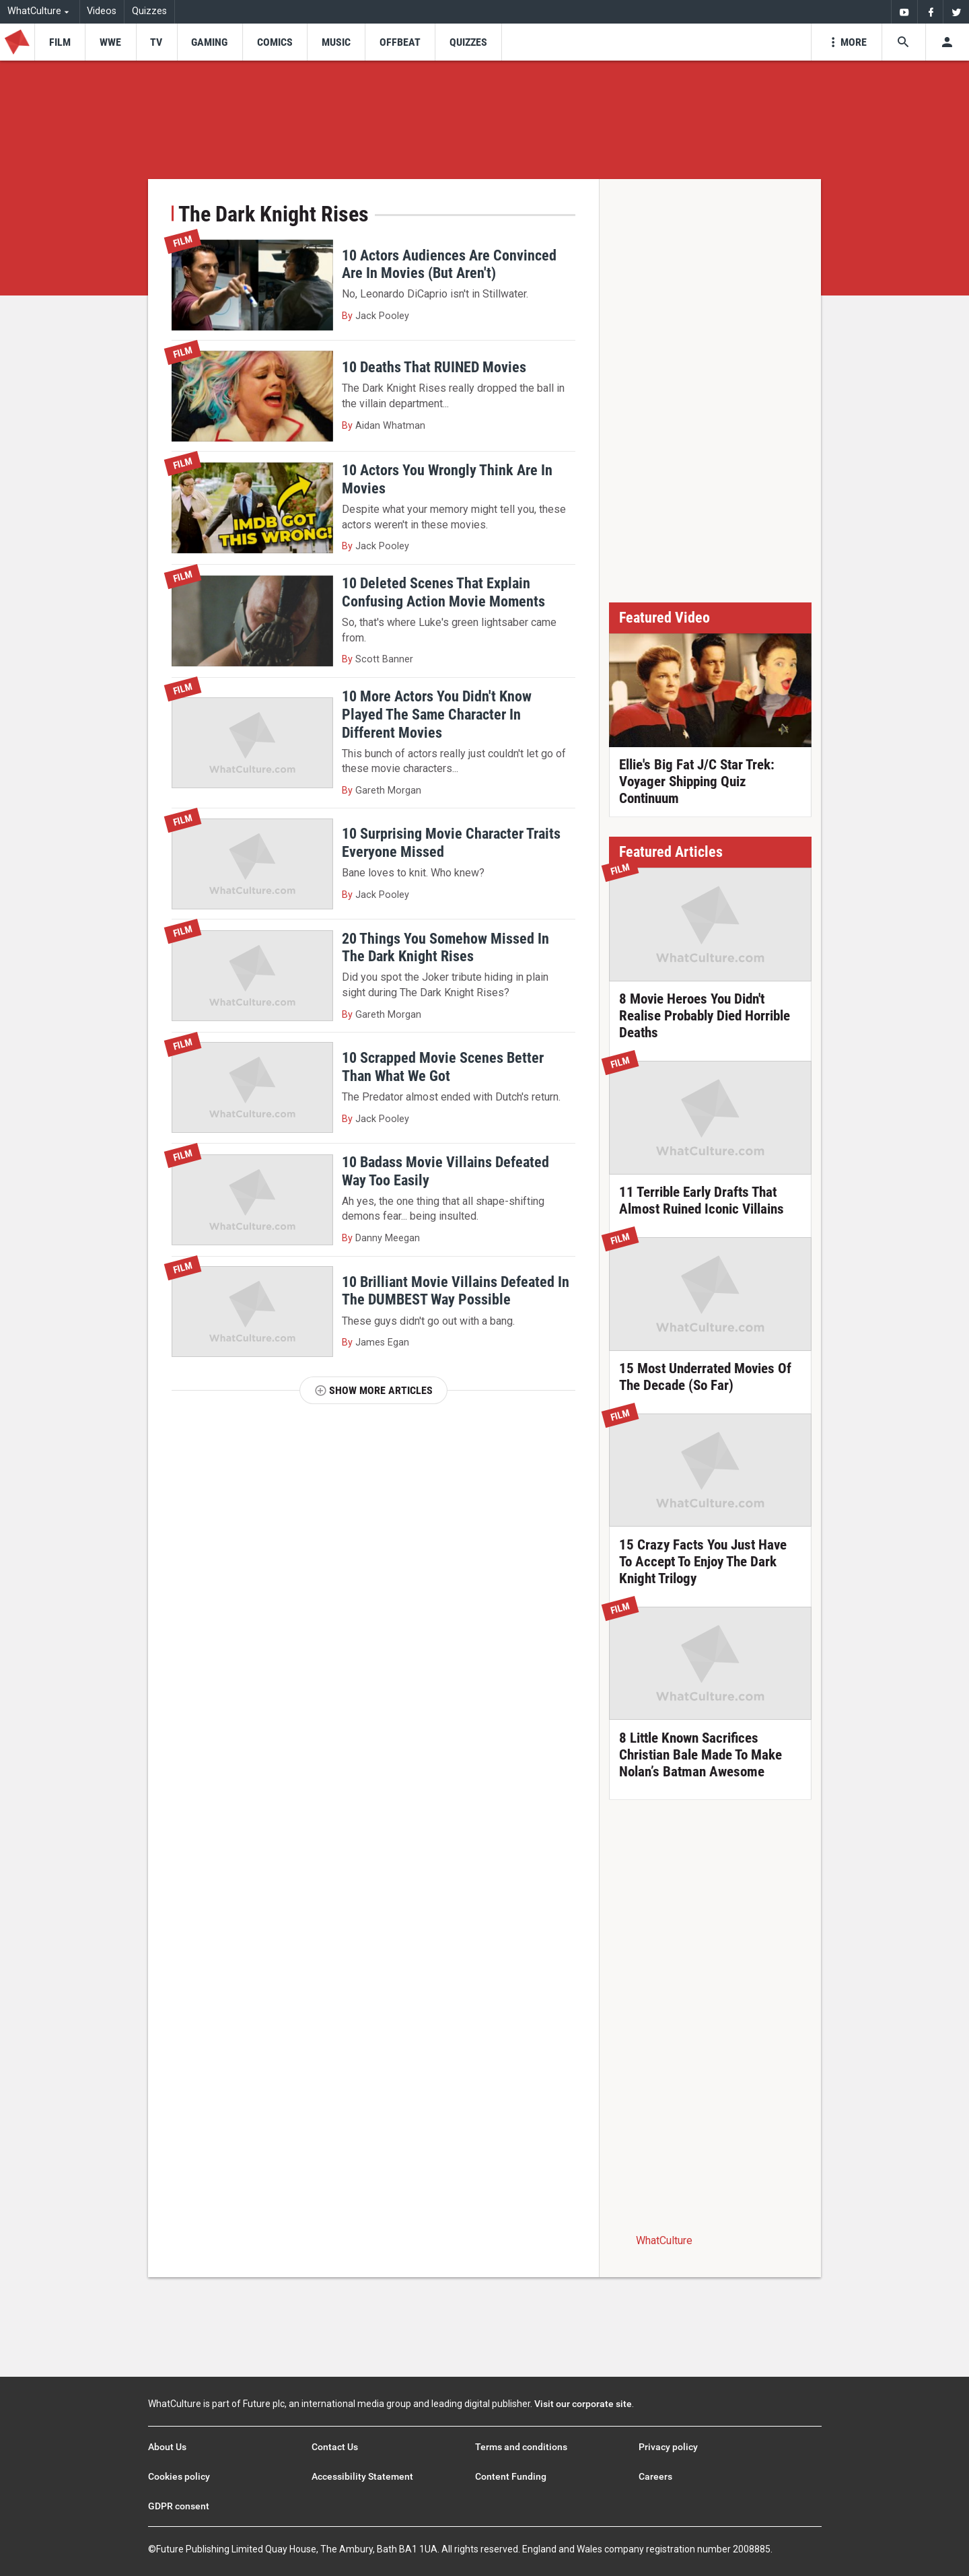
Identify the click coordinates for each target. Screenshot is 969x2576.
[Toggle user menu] (947, 42)
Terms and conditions (521, 2446)
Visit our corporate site (583, 2403)
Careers (655, 2476)
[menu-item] (59, 42)
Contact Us (335, 2446)
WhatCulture (664, 2240)
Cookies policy (179, 2476)
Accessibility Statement (362, 2476)
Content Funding (510, 2476)
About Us (167, 2446)
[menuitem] (904, 12)
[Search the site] (903, 42)
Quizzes (149, 11)
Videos (101, 11)
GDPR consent (178, 2506)
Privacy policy (668, 2446)
